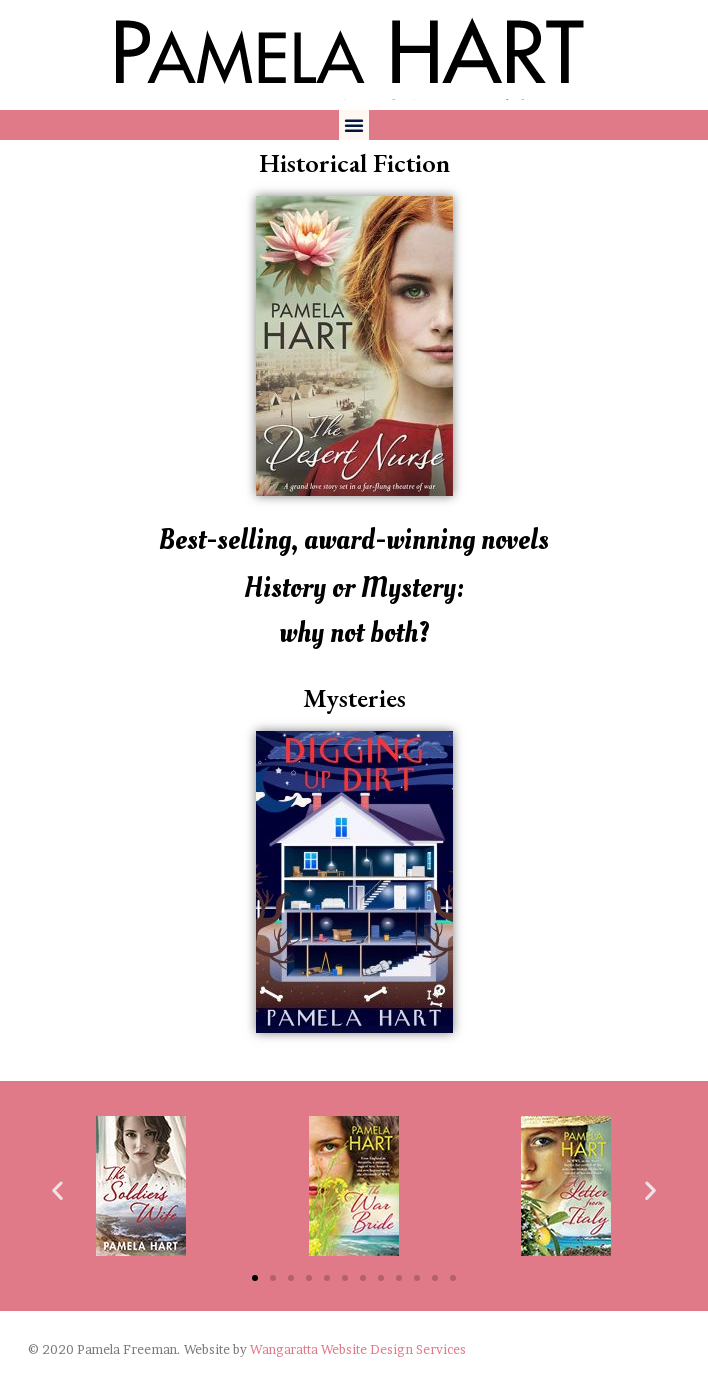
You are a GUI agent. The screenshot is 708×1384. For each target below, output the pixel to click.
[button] (354, 125)
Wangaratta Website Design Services (358, 1349)
